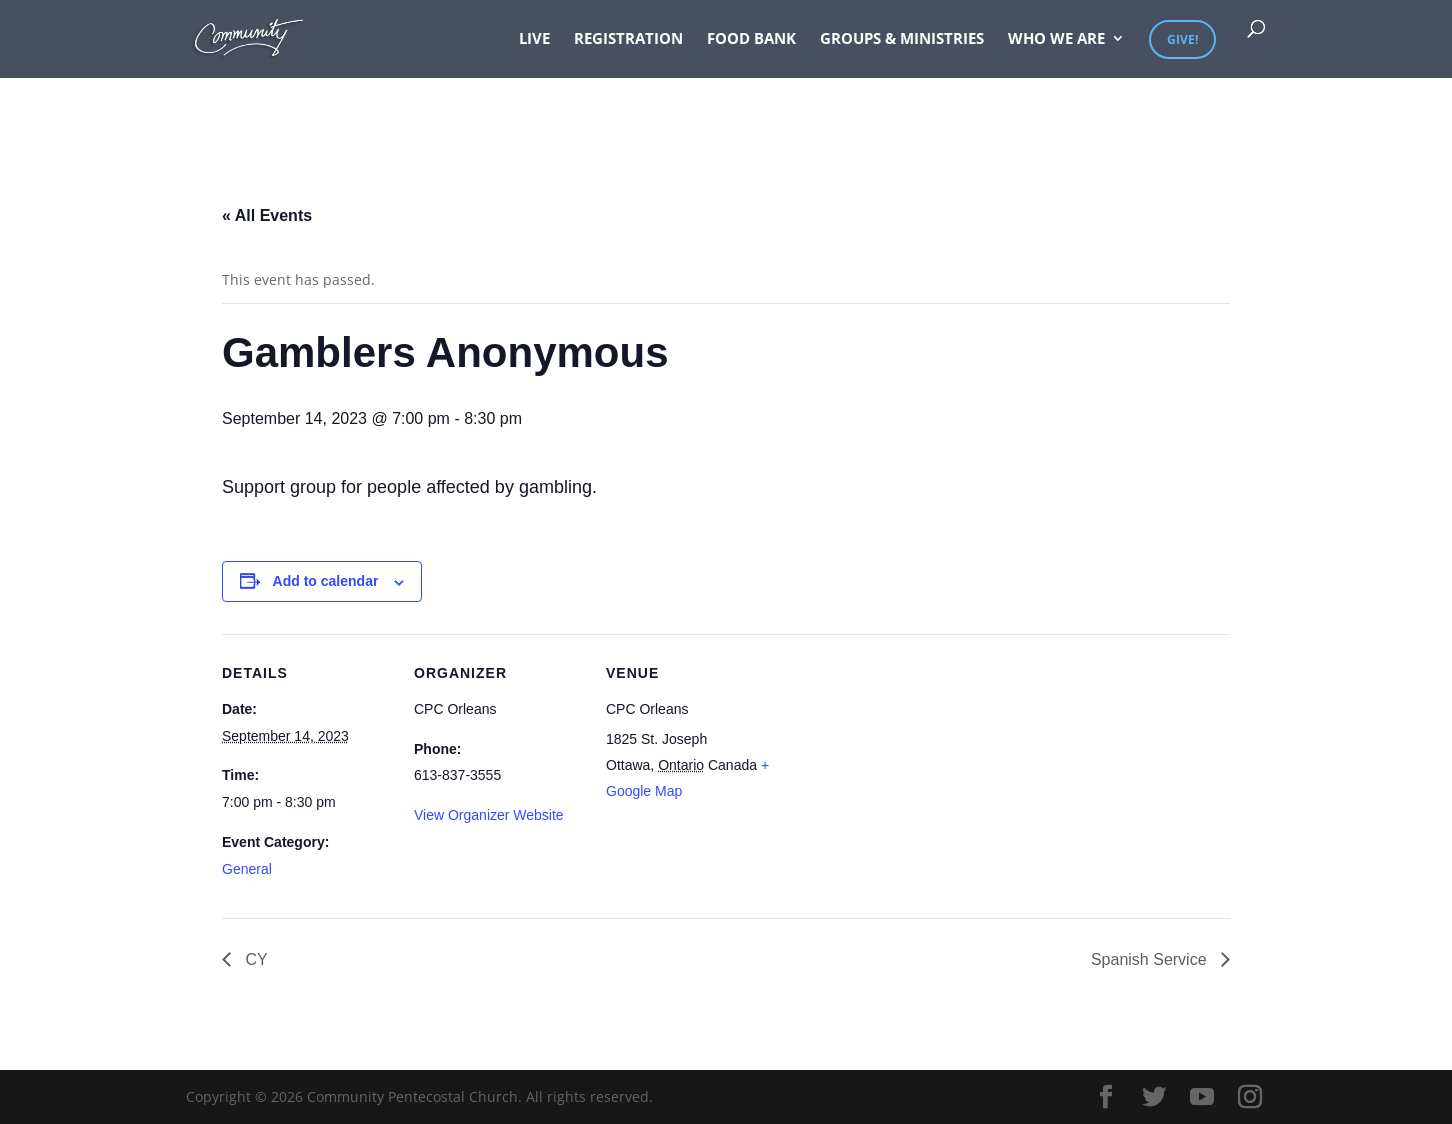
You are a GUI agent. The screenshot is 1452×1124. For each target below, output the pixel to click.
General (247, 869)
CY (254, 959)
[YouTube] (1202, 1097)
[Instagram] (1250, 1097)
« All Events (267, 215)
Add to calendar (326, 581)
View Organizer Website (489, 815)
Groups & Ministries (902, 39)
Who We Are (1056, 39)
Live (534, 39)
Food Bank (751, 39)
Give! (1182, 39)
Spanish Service (1151, 959)
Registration (628, 39)
